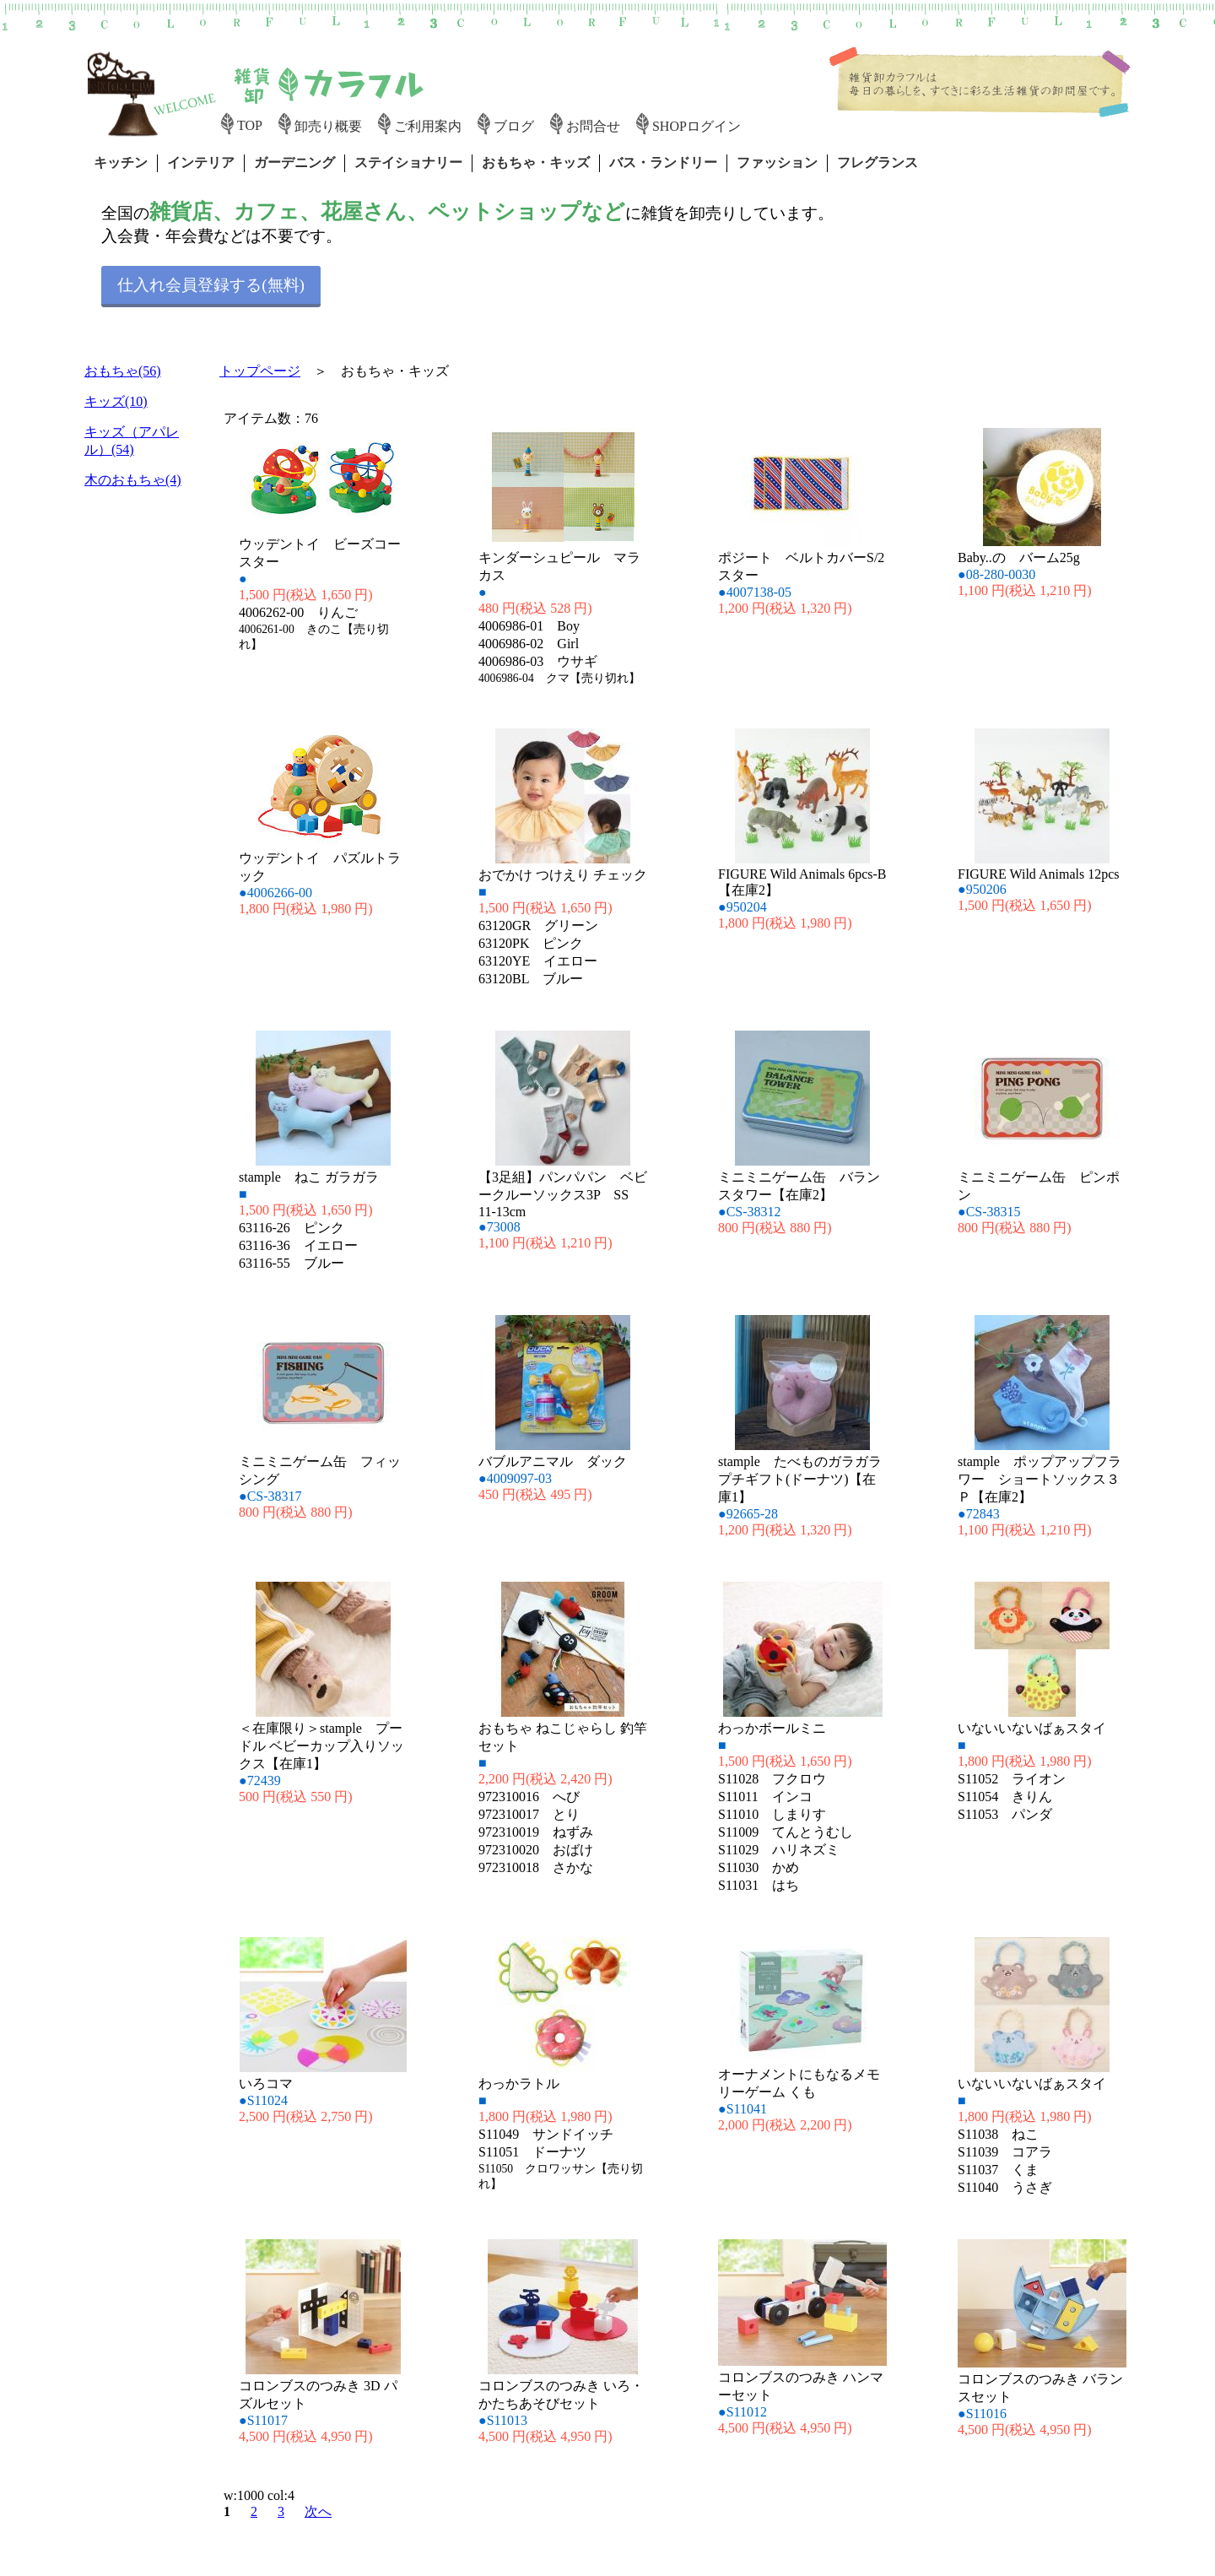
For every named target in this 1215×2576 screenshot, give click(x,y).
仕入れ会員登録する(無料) (211, 285)
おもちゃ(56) (122, 371)
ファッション (777, 162)
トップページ (259, 371)
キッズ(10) (116, 401)
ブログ (514, 126)
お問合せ (593, 126)
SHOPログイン (696, 126)
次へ (318, 2511)
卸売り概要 (328, 126)
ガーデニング (294, 162)
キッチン (121, 162)
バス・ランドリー (663, 162)
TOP (249, 125)
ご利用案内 (428, 126)
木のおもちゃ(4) (132, 480)
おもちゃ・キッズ (536, 162)
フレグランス (877, 162)
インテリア (201, 162)
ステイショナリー (408, 162)
